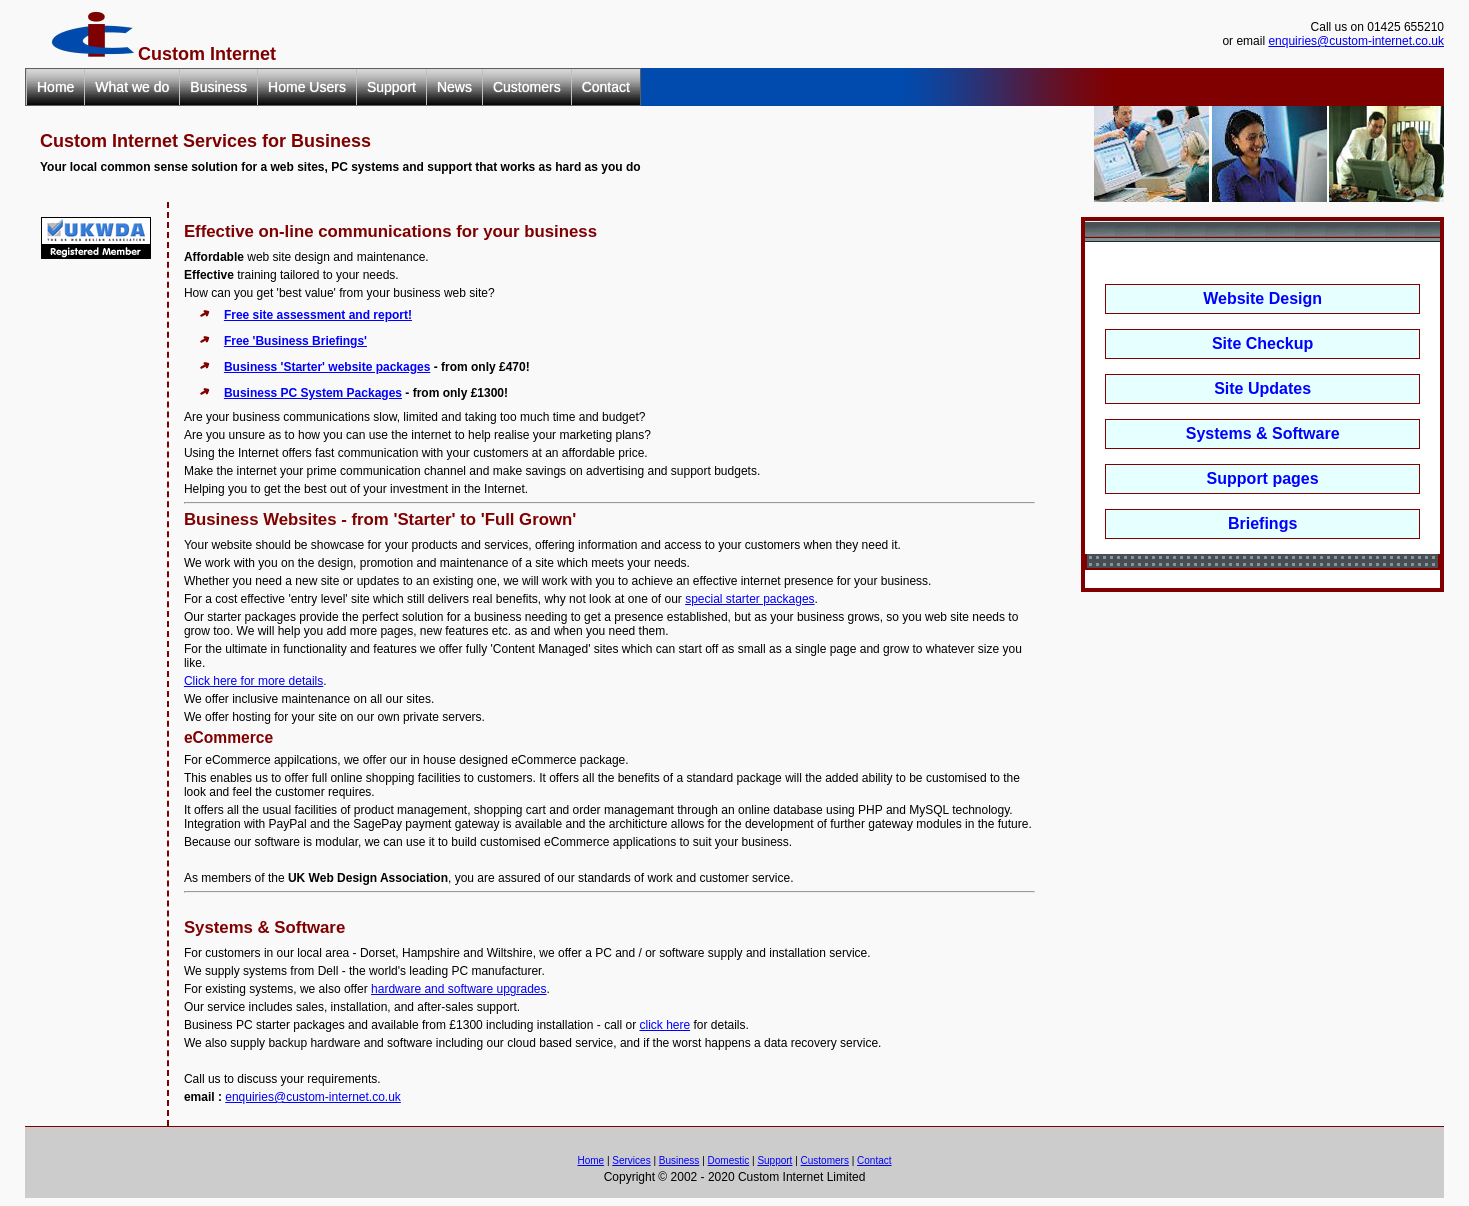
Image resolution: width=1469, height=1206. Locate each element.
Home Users (307, 87)
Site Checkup (1262, 343)
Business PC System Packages (313, 393)
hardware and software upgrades (458, 989)
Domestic (729, 1160)
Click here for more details (253, 681)
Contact (606, 87)
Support (391, 87)
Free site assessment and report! (318, 315)
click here (664, 1025)
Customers (527, 87)
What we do (132, 87)
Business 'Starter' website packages (327, 367)
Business (218, 87)
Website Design (1262, 298)
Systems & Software (1263, 433)
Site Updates (1262, 388)
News (454, 87)
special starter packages (749, 599)
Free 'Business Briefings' (295, 341)
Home (55, 87)
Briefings (1262, 523)
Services (631, 1160)
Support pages (1263, 478)
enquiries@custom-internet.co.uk (1356, 41)
